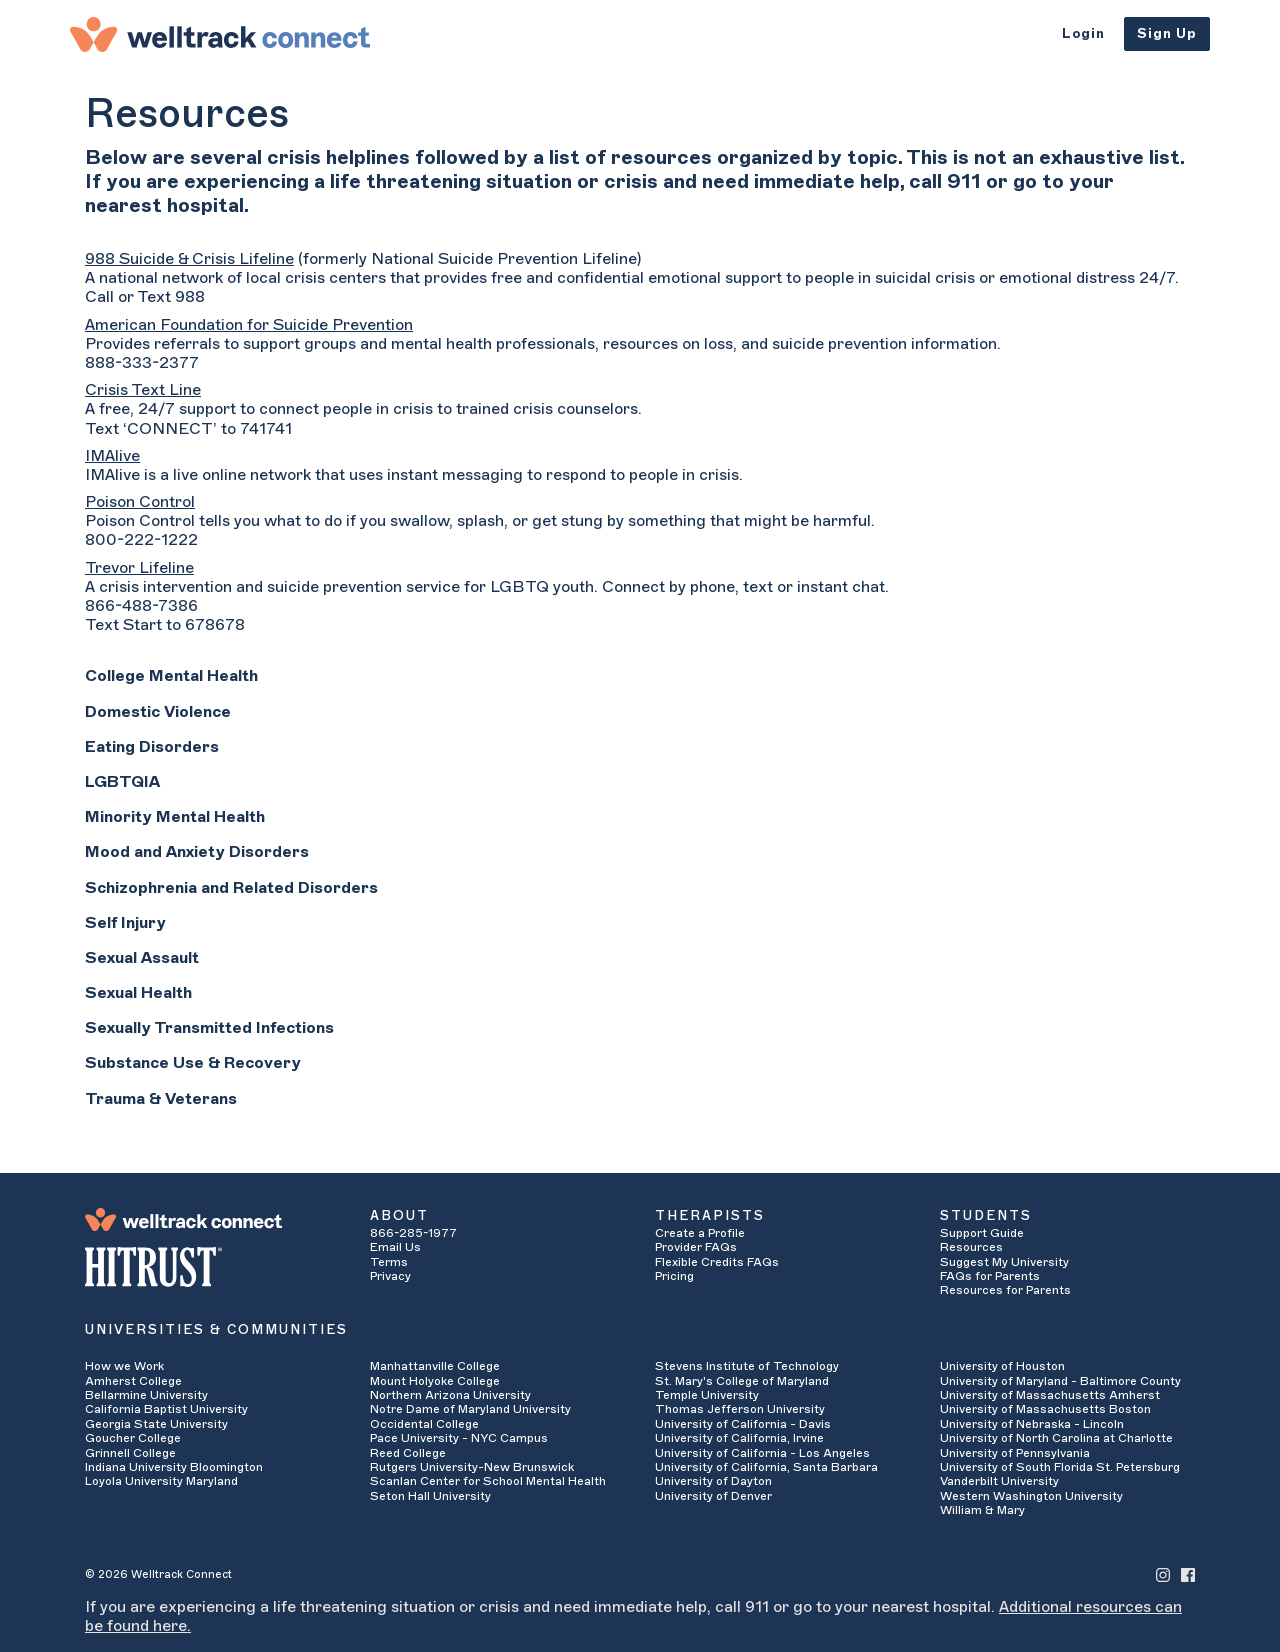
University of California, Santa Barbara (766, 1467)
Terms (389, 1262)
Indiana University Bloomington (174, 1467)
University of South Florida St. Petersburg (1060, 1467)
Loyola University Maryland (161, 1481)
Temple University (707, 1395)
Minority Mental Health (175, 817)
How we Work (124, 1366)
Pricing (674, 1276)
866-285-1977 (413, 1233)
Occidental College (424, 1424)
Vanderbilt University (999, 1481)
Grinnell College (130, 1453)
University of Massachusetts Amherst (1050, 1395)
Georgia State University (156, 1424)
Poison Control (140, 502)
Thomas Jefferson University (740, 1409)
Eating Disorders (152, 747)
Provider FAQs (696, 1247)
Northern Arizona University (450, 1395)
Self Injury (125, 923)
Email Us (395, 1247)
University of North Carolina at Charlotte (1056, 1438)
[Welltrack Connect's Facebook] (1188, 1574)
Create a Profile (700, 1233)
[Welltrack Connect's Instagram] (1163, 1574)
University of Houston (1002, 1366)
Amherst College (133, 1381)
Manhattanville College (435, 1366)
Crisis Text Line (143, 390)
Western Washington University (1031, 1496)
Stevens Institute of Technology (747, 1366)
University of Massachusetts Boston (1045, 1409)
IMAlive (112, 456)
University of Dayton (713, 1481)
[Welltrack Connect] (220, 34)
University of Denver (713, 1496)
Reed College (408, 1453)
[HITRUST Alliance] (212, 1267)
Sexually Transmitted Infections (209, 1028)
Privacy (390, 1276)
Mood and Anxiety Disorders (197, 852)
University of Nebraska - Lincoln (1032, 1424)
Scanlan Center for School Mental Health (488, 1481)
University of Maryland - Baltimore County (1060, 1381)
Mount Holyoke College (435, 1381)
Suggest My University (1004, 1262)
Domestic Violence (158, 712)
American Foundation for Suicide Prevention (249, 325)
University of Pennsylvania (1015, 1453)
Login (1083, 33)
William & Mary (982, 1510)
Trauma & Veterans (161, 1099)
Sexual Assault (142, 958)
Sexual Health (138, 993)
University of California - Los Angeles (762, 1453)
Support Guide (982, 1233)
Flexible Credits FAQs (717, 1262)
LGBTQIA (122, 782)
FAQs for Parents (990, 1276)
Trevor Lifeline (139, 568)
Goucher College (133, 1438)
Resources (971, 1247)
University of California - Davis (743, 1424)
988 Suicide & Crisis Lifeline (189, 259)
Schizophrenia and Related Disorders (231, 888)
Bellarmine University (146, 1395)
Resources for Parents (1005, 1290)
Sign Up (1167, 33)
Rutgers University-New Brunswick (472, 1467)
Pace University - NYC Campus (459, 1438)
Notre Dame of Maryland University (470, 1409)
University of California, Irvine (739, 1438)
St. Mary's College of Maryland (742, 1381)
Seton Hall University (430, 1496)
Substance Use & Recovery (193, 1063)
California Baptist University (166, 1409)
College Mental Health (171, 676)
